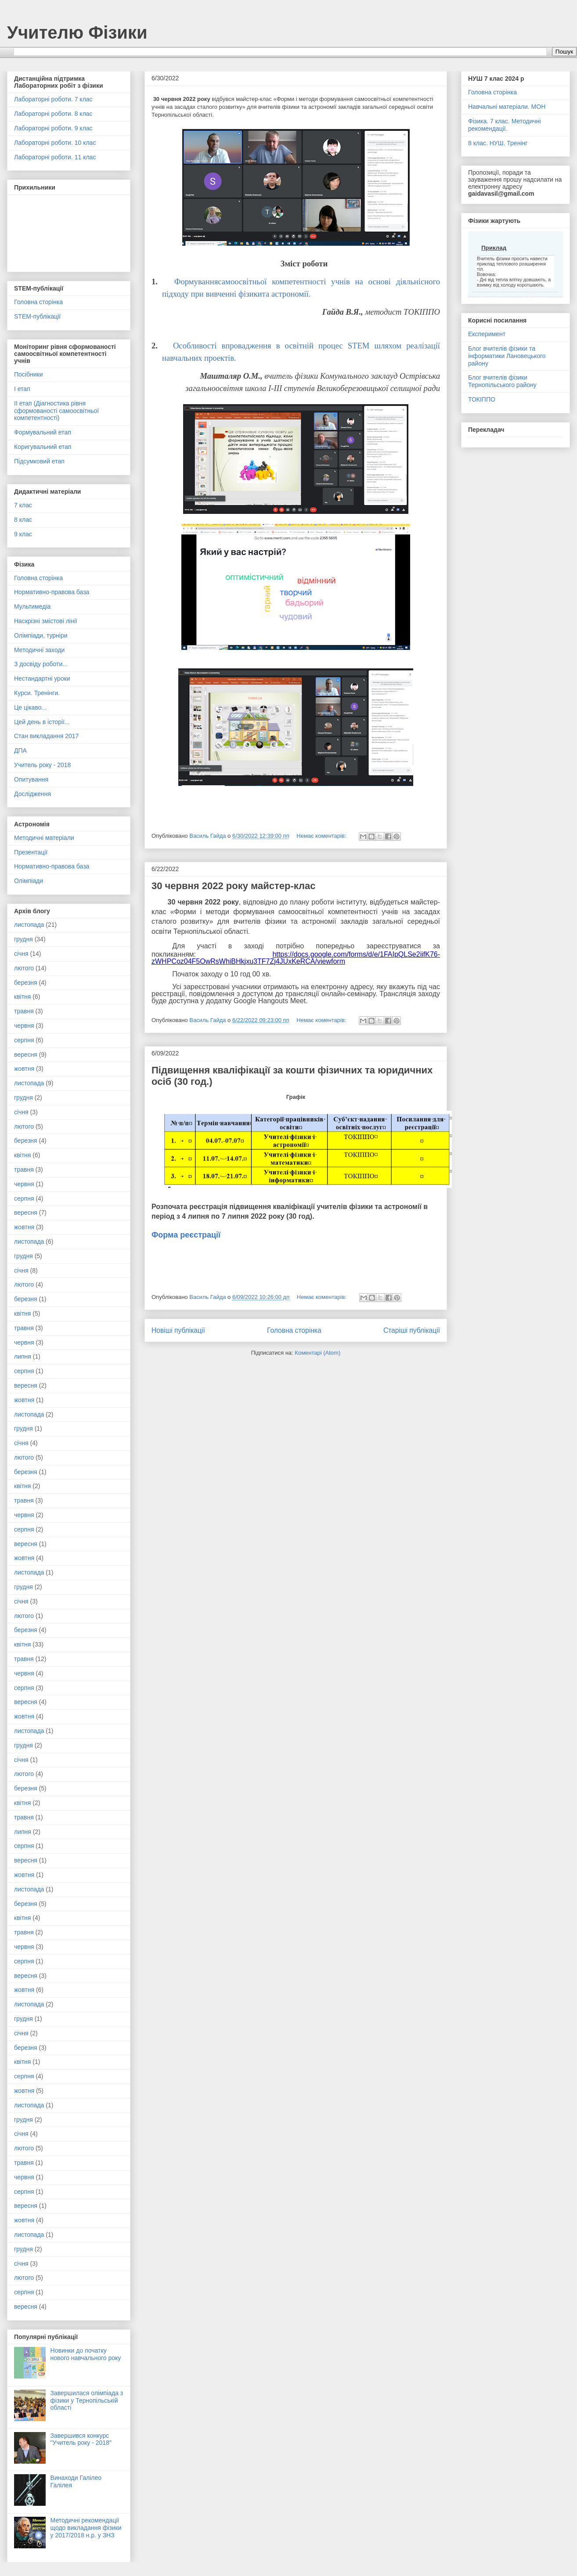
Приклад (493, 247)
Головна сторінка (294, 1330)
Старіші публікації (411, 1330)
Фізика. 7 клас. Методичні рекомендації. (504, 125)
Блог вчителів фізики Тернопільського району (502, 381)
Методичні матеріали (44, 837)
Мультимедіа (32, 606)
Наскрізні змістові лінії (45, 620)
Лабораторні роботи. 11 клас (55, 157)
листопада (29, 924)
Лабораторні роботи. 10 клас (55, 142)
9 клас (23, 534)
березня (25, 982)
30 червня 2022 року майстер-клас (233, 885)
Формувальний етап (42, 432)
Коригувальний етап (42, 446)
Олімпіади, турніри (41, 635)
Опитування (31, 779)
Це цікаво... (30, 707)
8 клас (23, 519)
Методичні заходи (39, 649)
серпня (24, 1040)
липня (22, 1356)
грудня (23, 939)
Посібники (28, 374)
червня (24, 1025)
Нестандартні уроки (42, 678)
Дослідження (32, 793)
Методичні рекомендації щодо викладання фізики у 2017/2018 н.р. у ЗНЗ (86, 2528)
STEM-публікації (37, 316)
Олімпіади (28, 880)
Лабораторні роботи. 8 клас (53, 113)
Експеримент (486, 333)
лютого (24, 968)
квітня (22, 996)
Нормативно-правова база (51, 592)
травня (24, 1011)
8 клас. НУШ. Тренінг (497, 143)
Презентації (30, 852)
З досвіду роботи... (41, 663)
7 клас (23, 505)
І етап (22, 388)
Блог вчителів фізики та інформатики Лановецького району (507, 356)
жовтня (24, 1068)
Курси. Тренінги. (37, 692)
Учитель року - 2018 (42, 764)
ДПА (20, 750)
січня (21, 953)
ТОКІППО (481, 399)
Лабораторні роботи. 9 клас (53, 128)
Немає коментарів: (322, 835)
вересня (25, 1054)
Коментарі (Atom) (317, 1352)
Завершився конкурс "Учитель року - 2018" (81, 2439)
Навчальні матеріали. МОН (506, 106)
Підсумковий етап (39, 461)
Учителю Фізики (77, 32)
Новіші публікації (178, 1330)
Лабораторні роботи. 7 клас (53, 99)
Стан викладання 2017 (46, 735)
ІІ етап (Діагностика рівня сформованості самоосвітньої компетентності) (56, 411)
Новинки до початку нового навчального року (85, 2354)
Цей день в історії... (42, 721)
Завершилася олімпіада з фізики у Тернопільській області (86, 2400)
